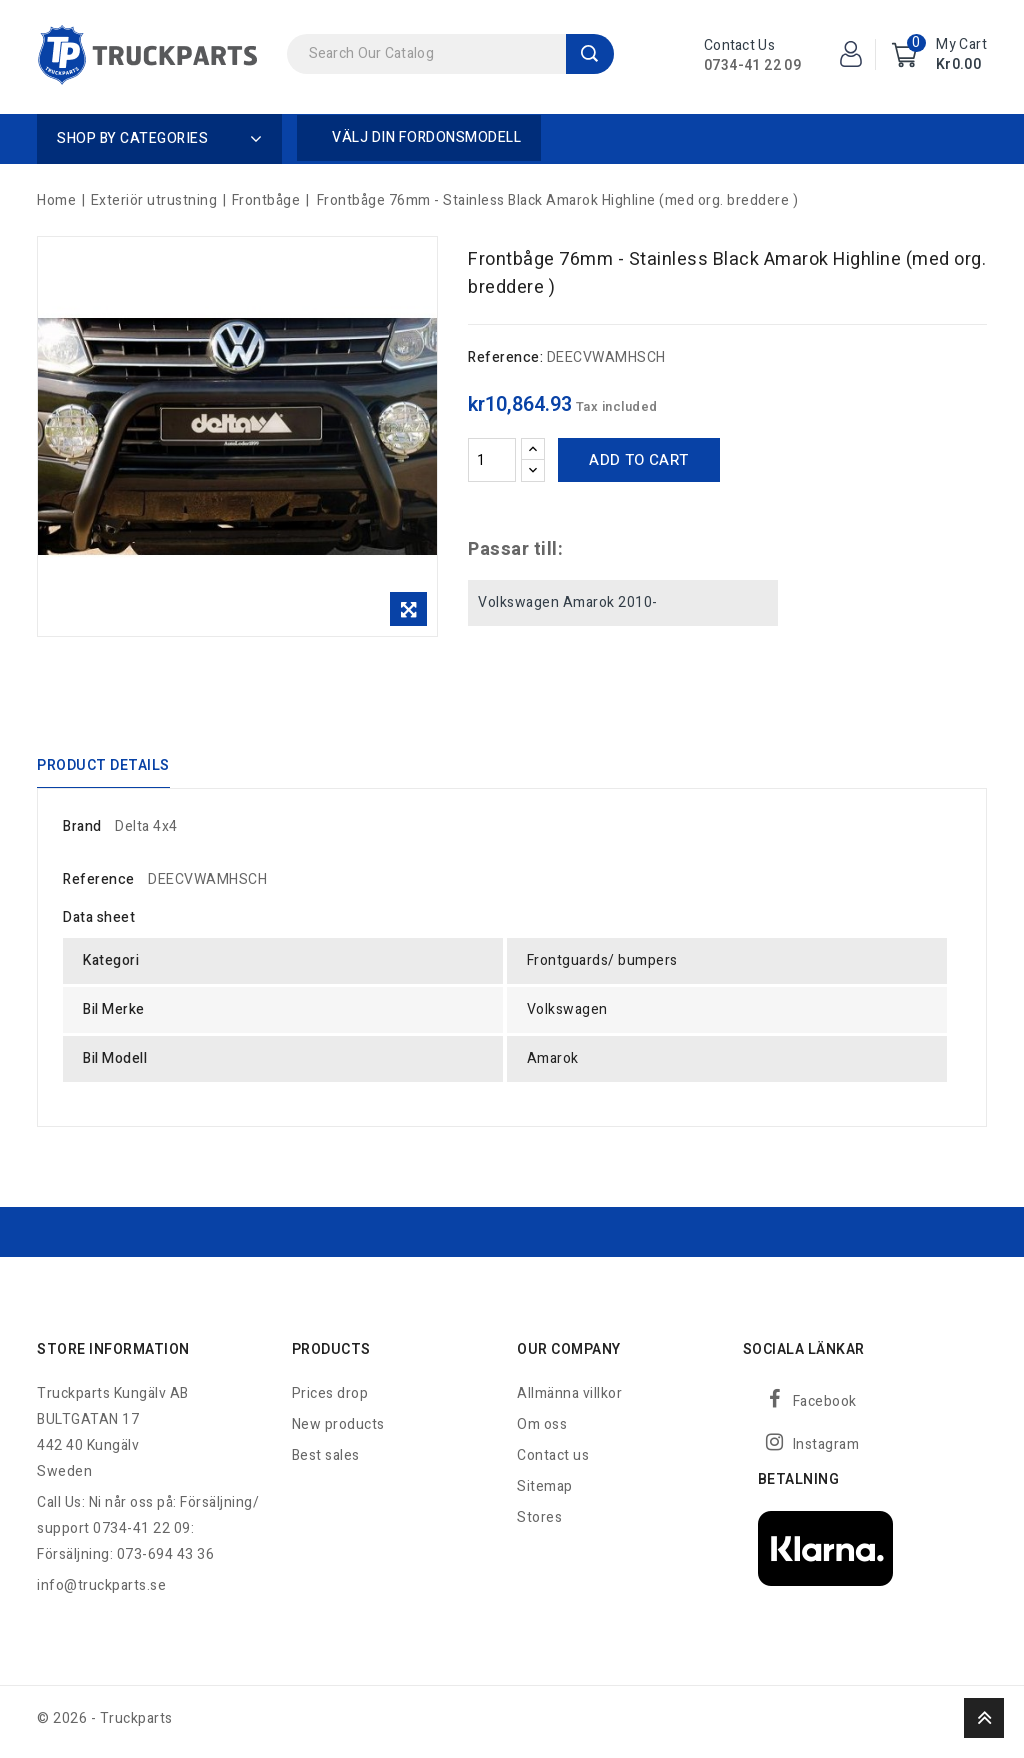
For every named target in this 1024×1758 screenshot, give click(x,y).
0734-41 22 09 (752, 65)
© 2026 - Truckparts (105, 1724)
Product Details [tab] (103, 767)
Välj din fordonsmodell (426, 137)
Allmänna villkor (569, 1399)
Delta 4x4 (146, 832)
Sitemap (545, 1492)
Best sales (326, 1461)
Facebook (825, 1407)
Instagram (826, 1450)
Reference (99, 885)
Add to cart (638, 460)
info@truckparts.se (101, 1591)
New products (338, 1430)
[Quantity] (492, 460)
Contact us (553, 1461)
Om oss (542, 1430)
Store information (113, 1355)
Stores (539, 1523)
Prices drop (330, 1399)
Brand (82, 832)
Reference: (505, 357)
